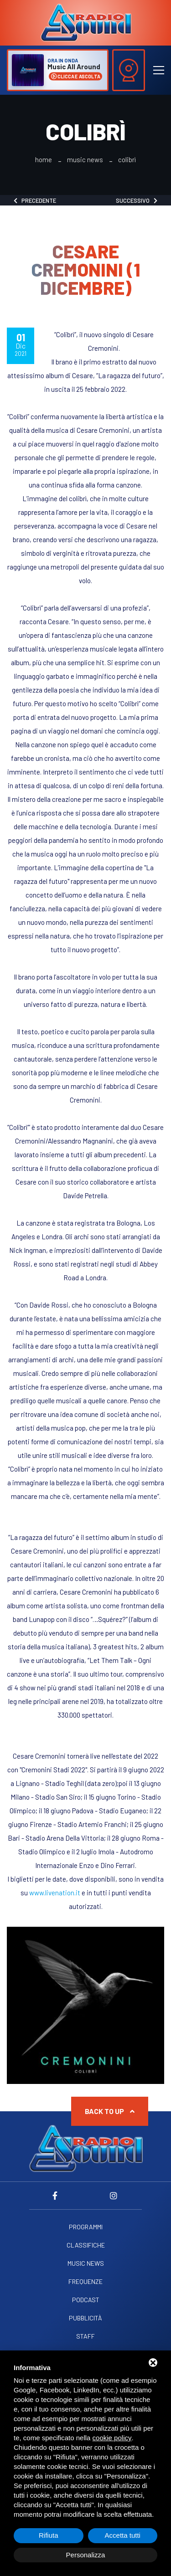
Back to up (110, 2111)
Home (43, 159)
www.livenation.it (54, 1892)
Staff (85, 2336)
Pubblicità (85, 2318)
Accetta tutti (122, 2535)
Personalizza (85, 2555)
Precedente (35, 200)
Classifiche (86, 2245)
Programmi (86, 2227)
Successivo (136, 200)
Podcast (85, 2300)
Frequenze (85, 2281)
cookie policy (112, 2438)
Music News (85, 159)
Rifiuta (48, 2535)
